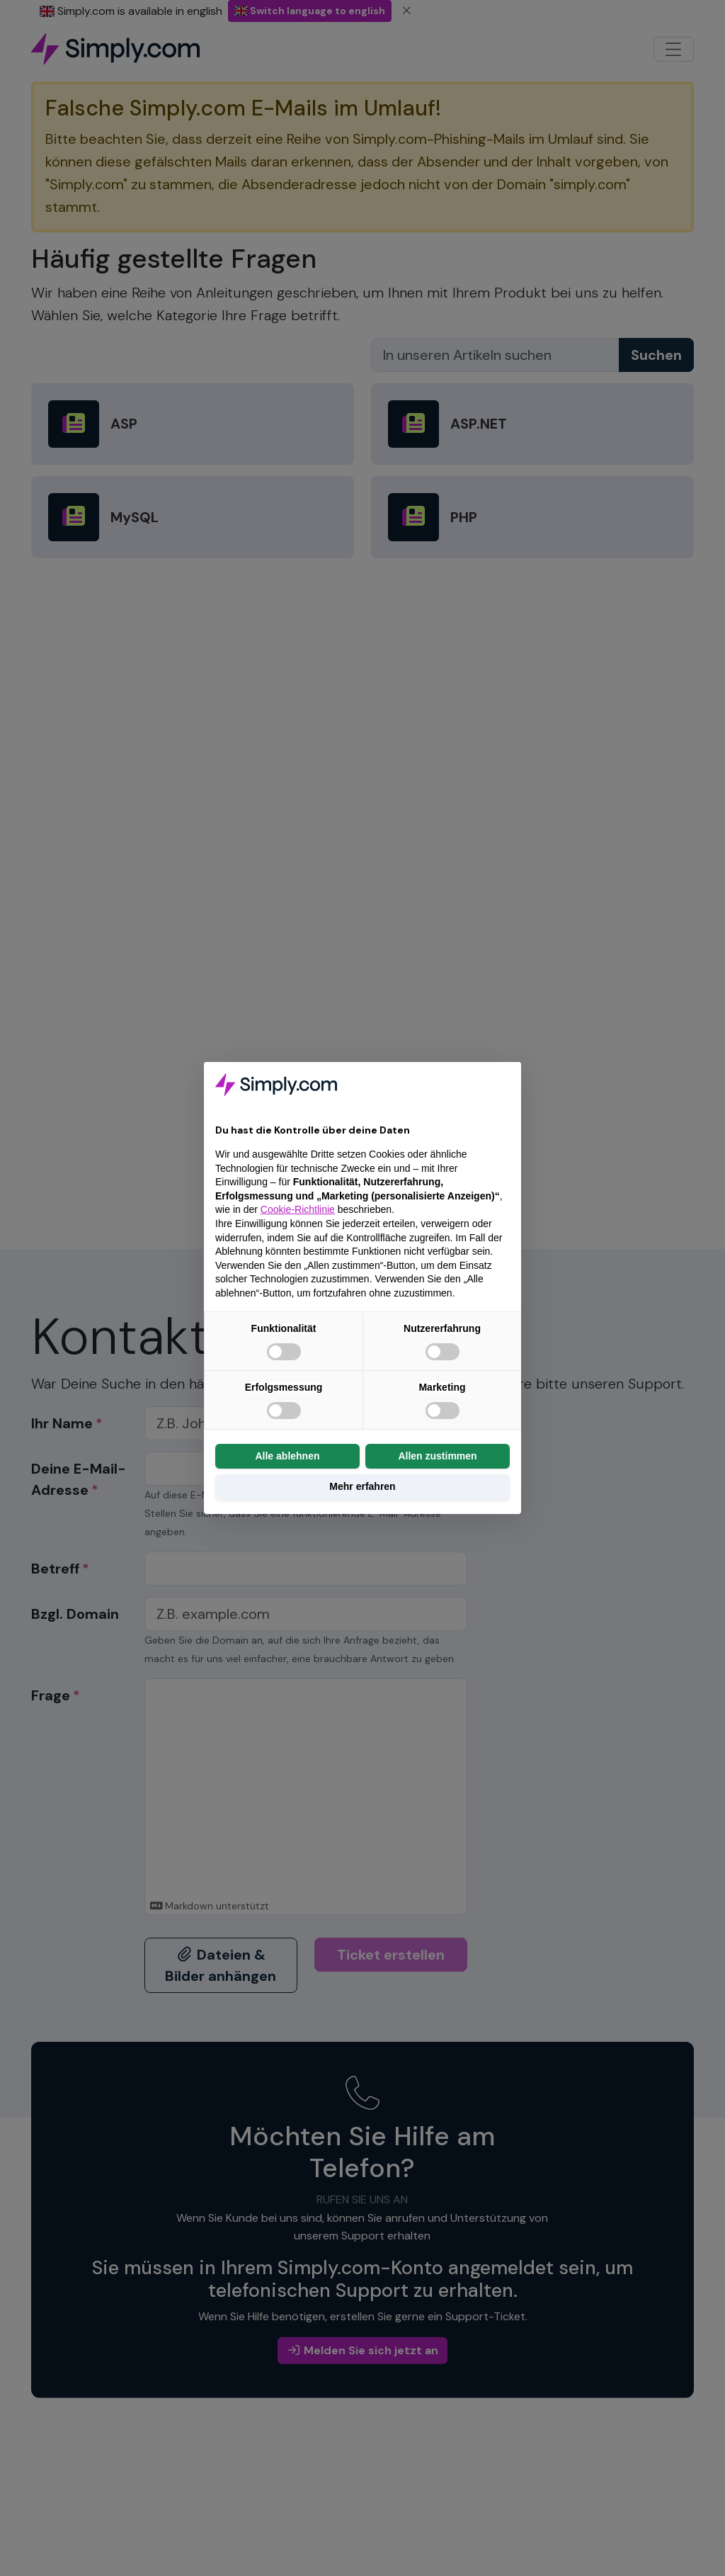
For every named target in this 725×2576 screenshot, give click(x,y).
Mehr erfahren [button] (362, 1486)
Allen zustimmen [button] (437, 1456)
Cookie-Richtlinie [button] (298, 1209)
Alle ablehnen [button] (287, 1456)
